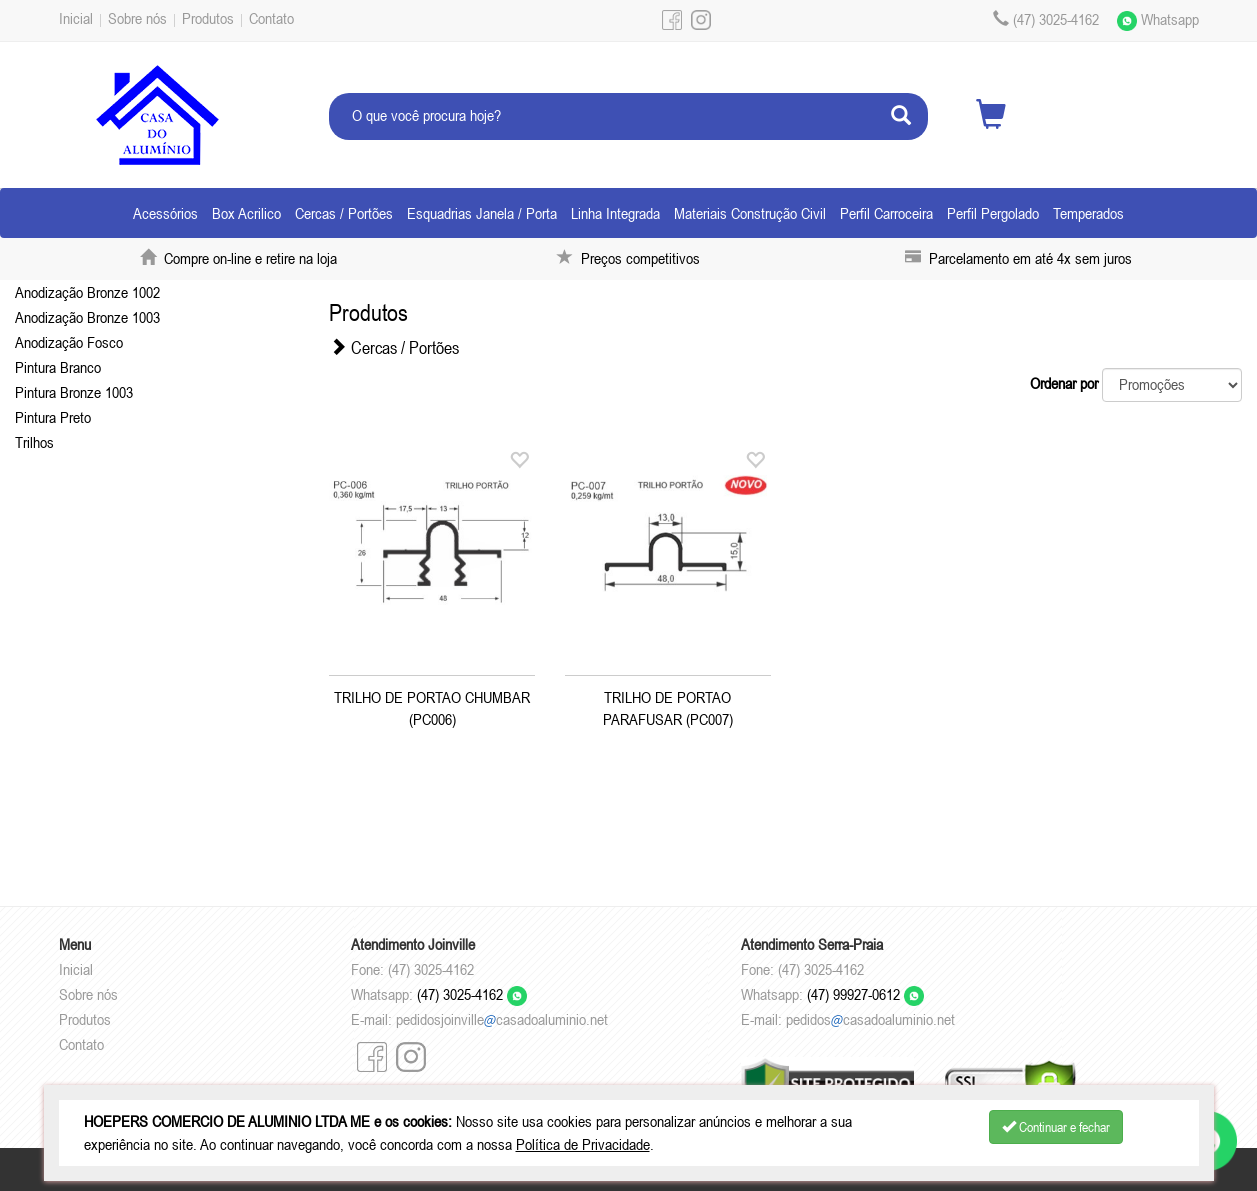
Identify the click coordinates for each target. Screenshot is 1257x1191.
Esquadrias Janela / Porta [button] (482, 213)
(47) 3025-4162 (472, 994)
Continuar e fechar (1056, 1127)
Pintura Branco (58, 367)
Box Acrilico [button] (246, 213)
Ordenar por (1064, 383)
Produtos (208, 18)
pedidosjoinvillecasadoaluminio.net (502, 1019)
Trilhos (34, 442)
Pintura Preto (53, 417)
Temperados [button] (1088, 213)
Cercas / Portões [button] (344, 213)
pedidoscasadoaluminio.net (870, 1019)
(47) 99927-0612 (865, 994)
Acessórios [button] (165, 213)
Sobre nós (137, 18)
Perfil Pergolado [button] (993, 213)
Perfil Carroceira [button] (886, 213)
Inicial (76, 18)
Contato (271, 18)
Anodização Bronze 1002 (87, 292)
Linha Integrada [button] (615, 213)
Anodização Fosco (69, 342)
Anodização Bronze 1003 (87, 317)
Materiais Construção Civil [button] (750, 213)
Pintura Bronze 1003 (74, 392)
